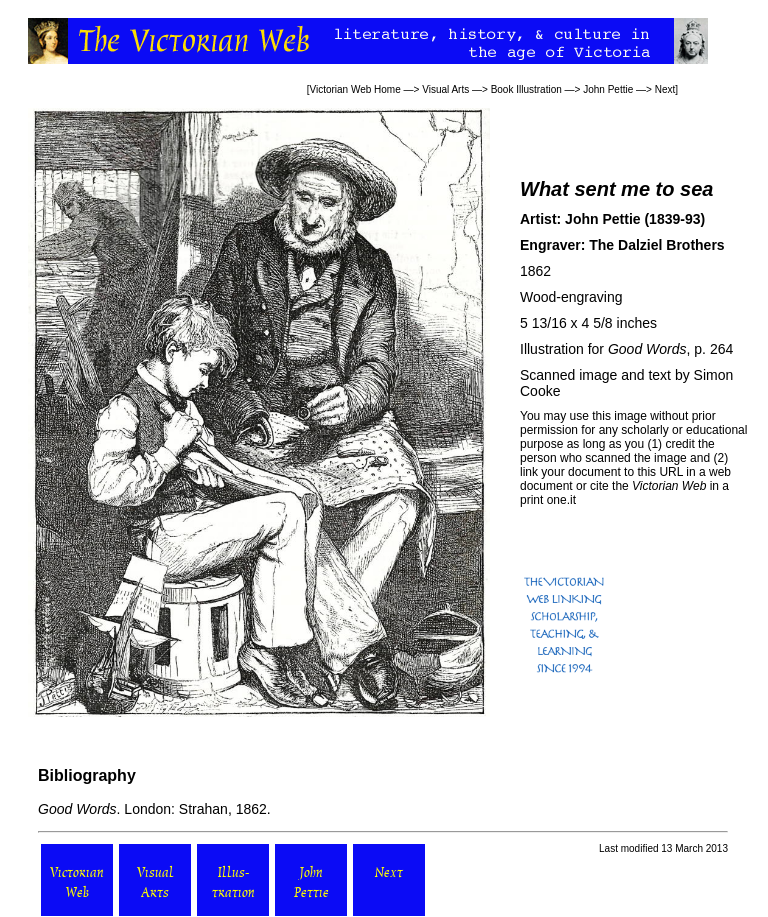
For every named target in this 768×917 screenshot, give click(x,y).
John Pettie (608, 89)
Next (665, 89)
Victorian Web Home (354, 89)
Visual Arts (445, 89)
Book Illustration (526, 89)
